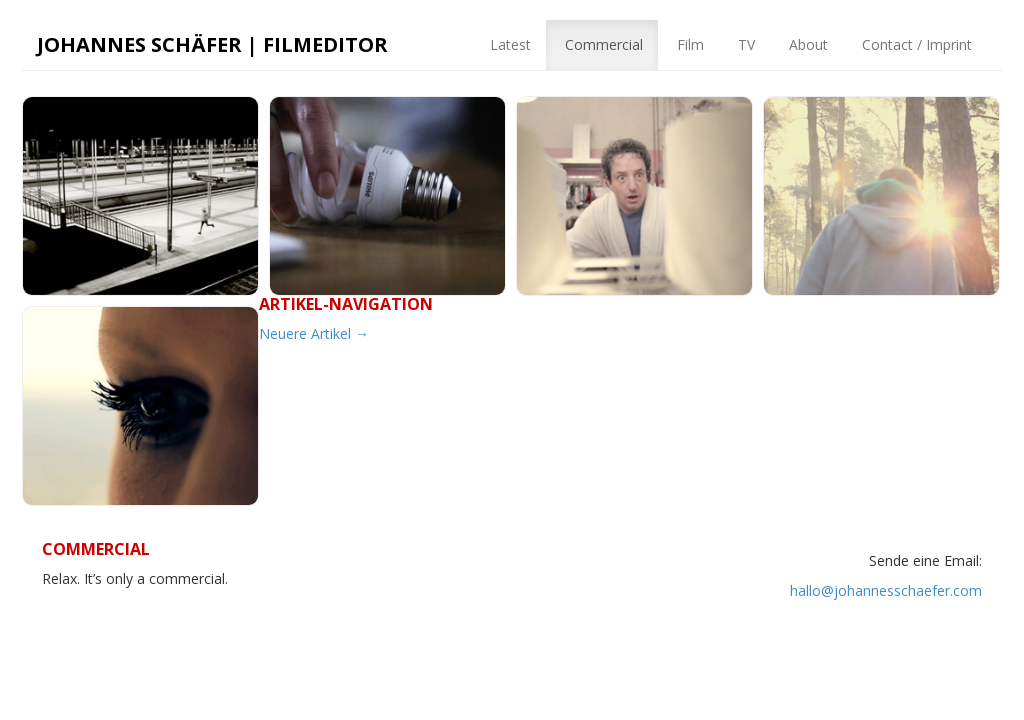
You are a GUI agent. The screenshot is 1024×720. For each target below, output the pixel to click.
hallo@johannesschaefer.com (886, 590)
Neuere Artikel (314, 333)
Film (688, 44)
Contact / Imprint (915, 44)
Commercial (602, 44)
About (806, 44)
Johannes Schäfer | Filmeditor (212, 44)
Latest (508, 44)
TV (744, 44)
